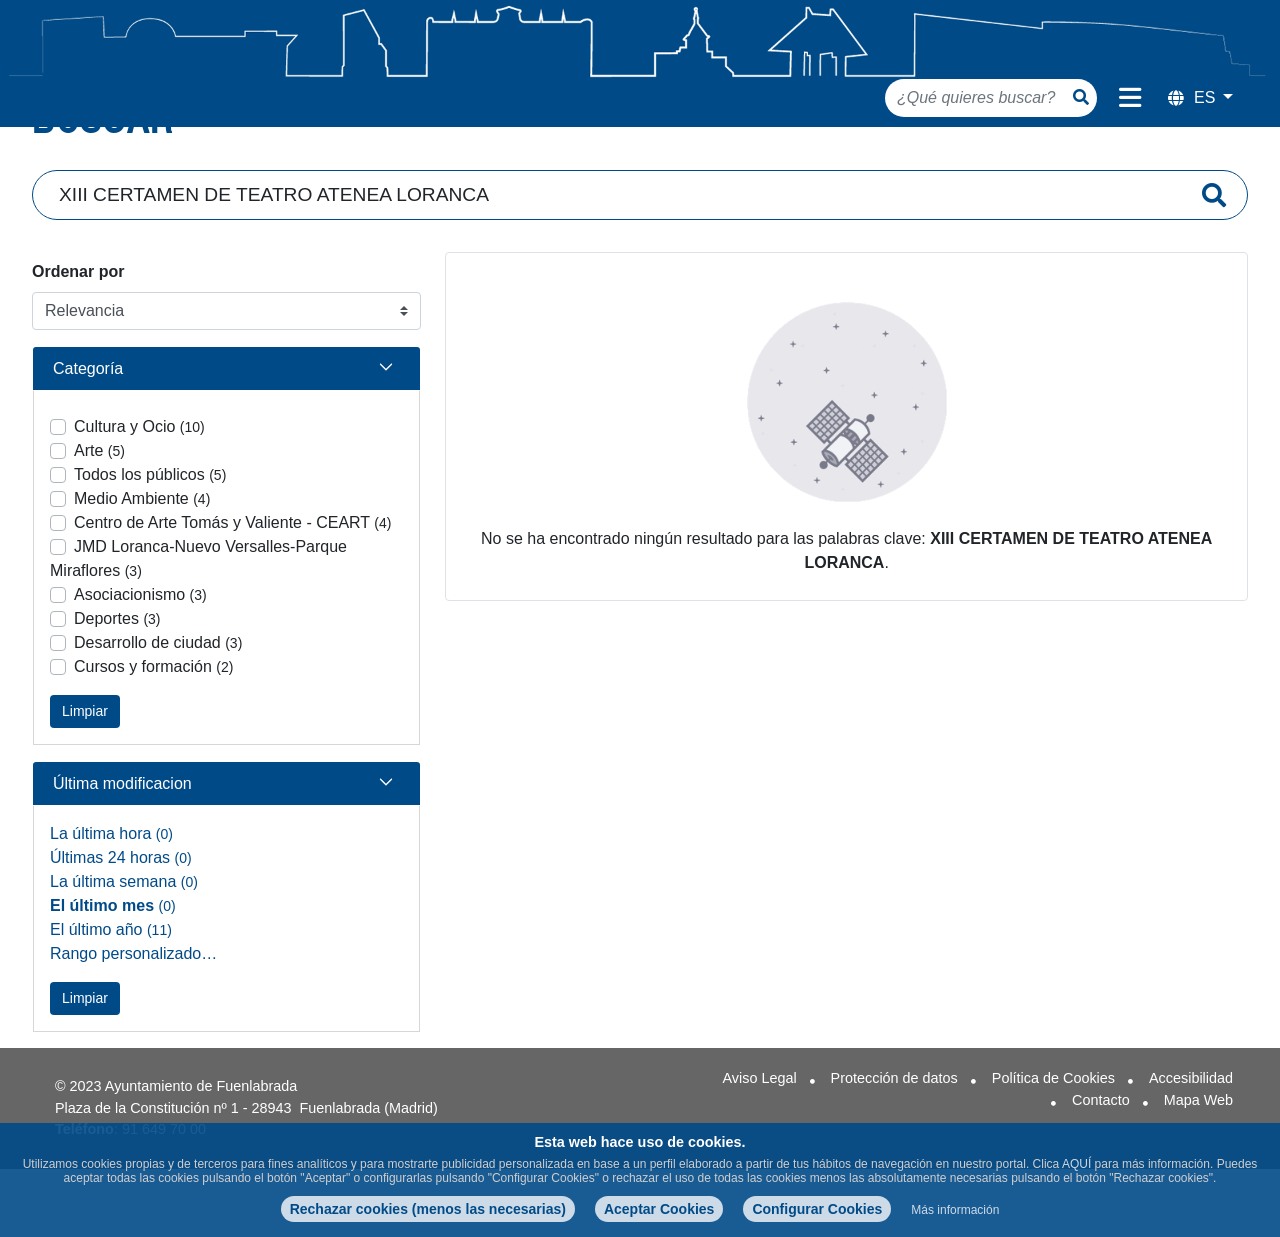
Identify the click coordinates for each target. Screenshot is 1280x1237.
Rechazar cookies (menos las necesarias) (428, 1209)
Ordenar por (78, 318)
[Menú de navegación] (1130, 98)
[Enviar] (1214, 242)
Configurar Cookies (817, 1209)
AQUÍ (1076, 1164)
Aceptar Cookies (659, 1209)
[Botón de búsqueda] (1081, 97)
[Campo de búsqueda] (617, 242)
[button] (226, 415)
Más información (955, 1210)
